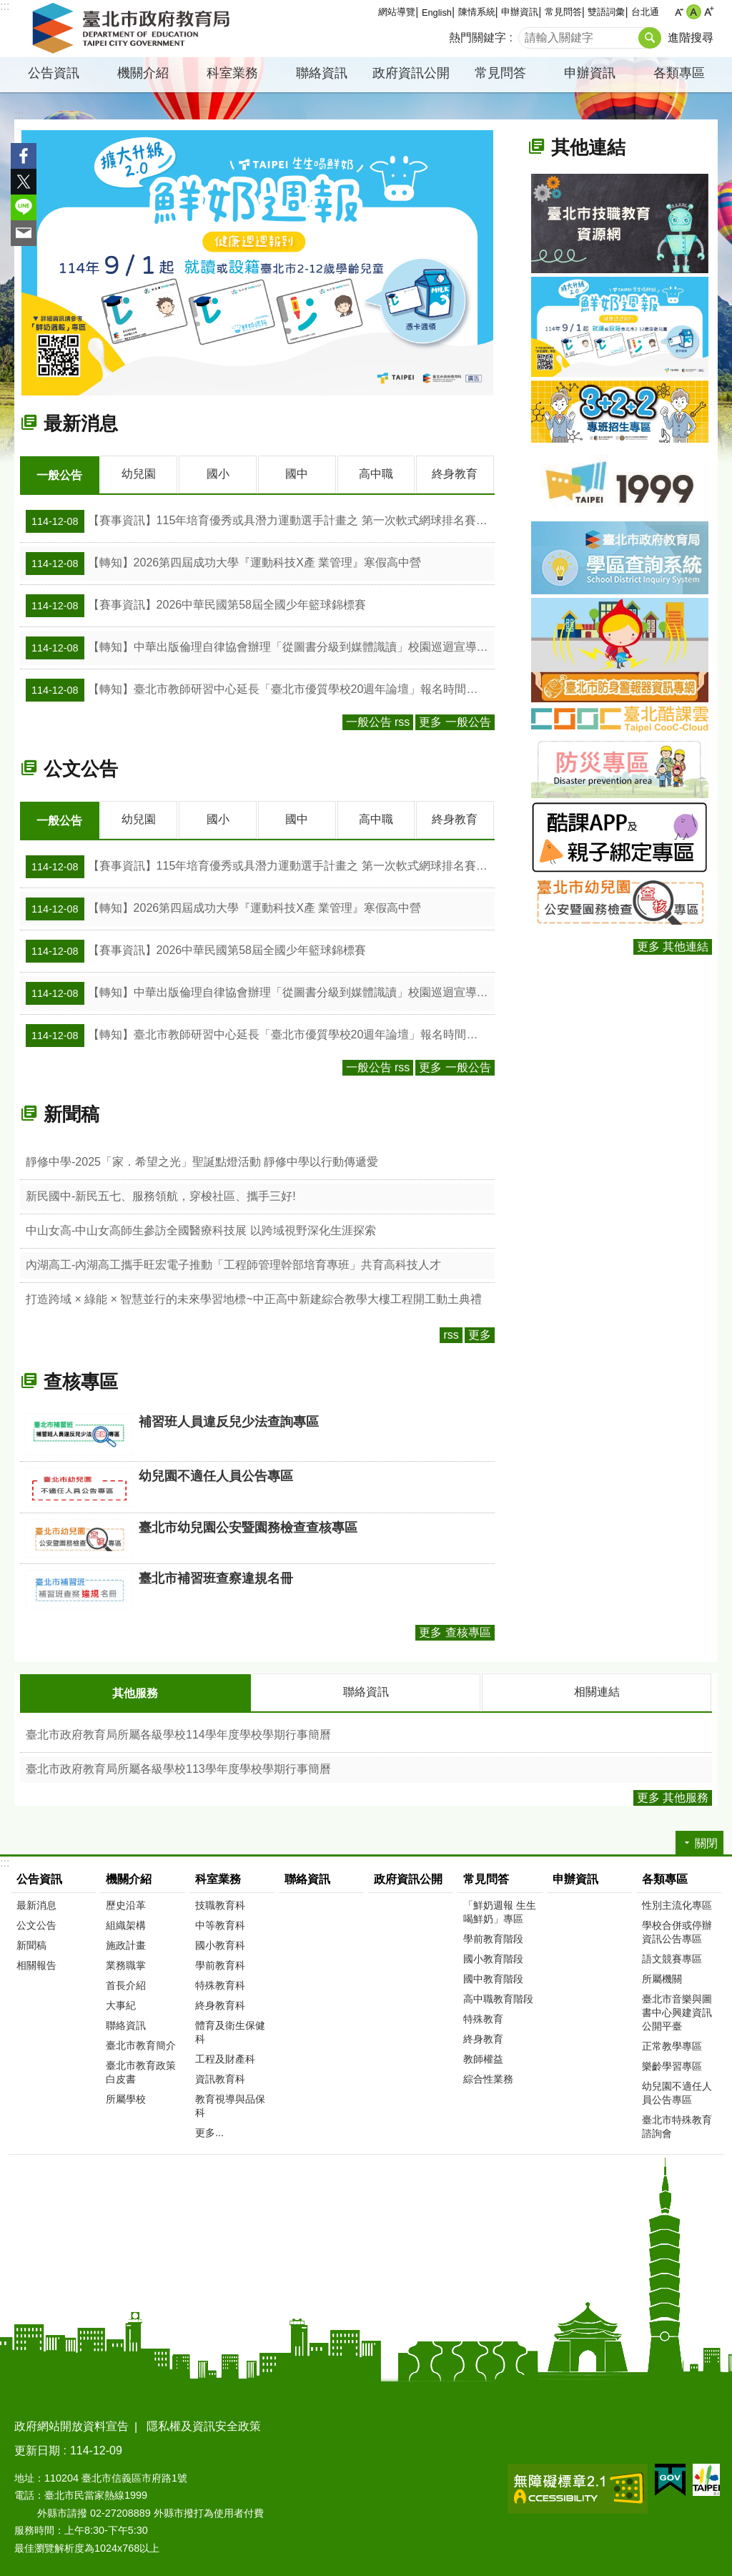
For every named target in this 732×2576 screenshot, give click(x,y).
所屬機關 (662, 1976)
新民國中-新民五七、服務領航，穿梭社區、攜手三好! (161, 1195)
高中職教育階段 (498, 1996)
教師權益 (483, 2057)
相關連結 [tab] (597, 1690)
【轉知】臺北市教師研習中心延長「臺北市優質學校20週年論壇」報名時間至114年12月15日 (260, 689)
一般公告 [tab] (59, 475)
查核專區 (81, 1380)
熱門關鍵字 (477, 37)
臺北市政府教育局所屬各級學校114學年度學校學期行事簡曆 (178, 1732)
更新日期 (37, 2448)
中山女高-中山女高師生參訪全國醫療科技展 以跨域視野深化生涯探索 (201, 1229)
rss (450, 1333)
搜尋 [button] (649, 38)
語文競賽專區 (672, 1956)
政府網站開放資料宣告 (71, 2424)
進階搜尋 (690, 37)
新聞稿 (71, 1113)
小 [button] (678, 11)
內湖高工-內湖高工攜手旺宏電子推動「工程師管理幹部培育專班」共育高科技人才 (233, 1263)
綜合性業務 (488, 2077)
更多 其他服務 (672, 1795)
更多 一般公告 (454, 721)
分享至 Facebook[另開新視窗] (23, 156)
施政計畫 (126, 1943)
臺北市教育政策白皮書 (141, 2070)
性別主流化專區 (677, 1903)
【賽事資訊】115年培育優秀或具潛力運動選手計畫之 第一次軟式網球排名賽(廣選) (260, 520)
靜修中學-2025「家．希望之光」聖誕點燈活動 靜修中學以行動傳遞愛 (202, 1160)
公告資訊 (53, 73)
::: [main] (19, 115)
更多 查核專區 (454, 1631)
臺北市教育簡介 (141, 2043)
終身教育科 (220, 2003)
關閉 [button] (706, 1841)
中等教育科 (220, 1923)
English (437, 12)
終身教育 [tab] (455, 474)
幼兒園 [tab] (139, 474)
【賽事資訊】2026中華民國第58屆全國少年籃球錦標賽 (196, 605)
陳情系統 (476, 11)
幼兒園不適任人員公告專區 (677, 2090)
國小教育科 (220, 1943)
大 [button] (708, 11)
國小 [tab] (218, 474)
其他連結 (588, 147)
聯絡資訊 (321, 73)
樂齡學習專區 (672, 2064)
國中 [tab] (296, 474)
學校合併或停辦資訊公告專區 (677, 1929)
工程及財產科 (225, 2057)
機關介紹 (143, 73)
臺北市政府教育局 (134, 28)
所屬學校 (126, 2097)
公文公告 (81, 768)
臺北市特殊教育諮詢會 (677, 2124)
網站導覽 (396, 11)
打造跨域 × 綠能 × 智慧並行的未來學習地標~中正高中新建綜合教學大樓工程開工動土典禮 (254, 1298)
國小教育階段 (493, 1956)
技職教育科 (220, 1903)
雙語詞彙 (606, 11)
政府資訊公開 (411, 73)
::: (4, 6)
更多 (479, 1333)
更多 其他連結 (672, 946)
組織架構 (126, 1923)
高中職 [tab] (376, 474)
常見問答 (563, 11)
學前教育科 (220, 1963)
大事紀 (121, 2003)
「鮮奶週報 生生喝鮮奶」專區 (499, 1909)
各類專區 (679, 73)
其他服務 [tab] (135, 1692)
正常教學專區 (672, 2044)
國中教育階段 (493, 1976)
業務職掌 (126, 1963)
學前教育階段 (493, 1936)
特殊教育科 (220, 1983)
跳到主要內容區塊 (7, 7)
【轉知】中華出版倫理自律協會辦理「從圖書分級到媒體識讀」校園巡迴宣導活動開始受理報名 (260, 647)
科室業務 (232, 73)
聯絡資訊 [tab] (366, 1690)
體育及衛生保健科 (230, 2029)
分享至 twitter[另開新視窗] (23, 182)
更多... (209, 2130)
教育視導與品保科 (230, 2103)
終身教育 (483, 2036)
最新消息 (81, 423)
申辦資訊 (519, 11)
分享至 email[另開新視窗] (23, 233)
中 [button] (693, 11)
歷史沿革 (126, 1903)
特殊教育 (483, 2016)
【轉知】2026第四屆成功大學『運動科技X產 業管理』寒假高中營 (223, 562)
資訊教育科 (220, 2077)
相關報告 (36, 1963)
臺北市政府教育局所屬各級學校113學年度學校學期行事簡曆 (178, 1767)
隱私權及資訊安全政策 (204, 2424)
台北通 (645, 11)
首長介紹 (126, 1983)
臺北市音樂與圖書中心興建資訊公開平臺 (677, 2010)
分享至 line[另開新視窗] (23, 207)
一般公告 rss (378, 721)
